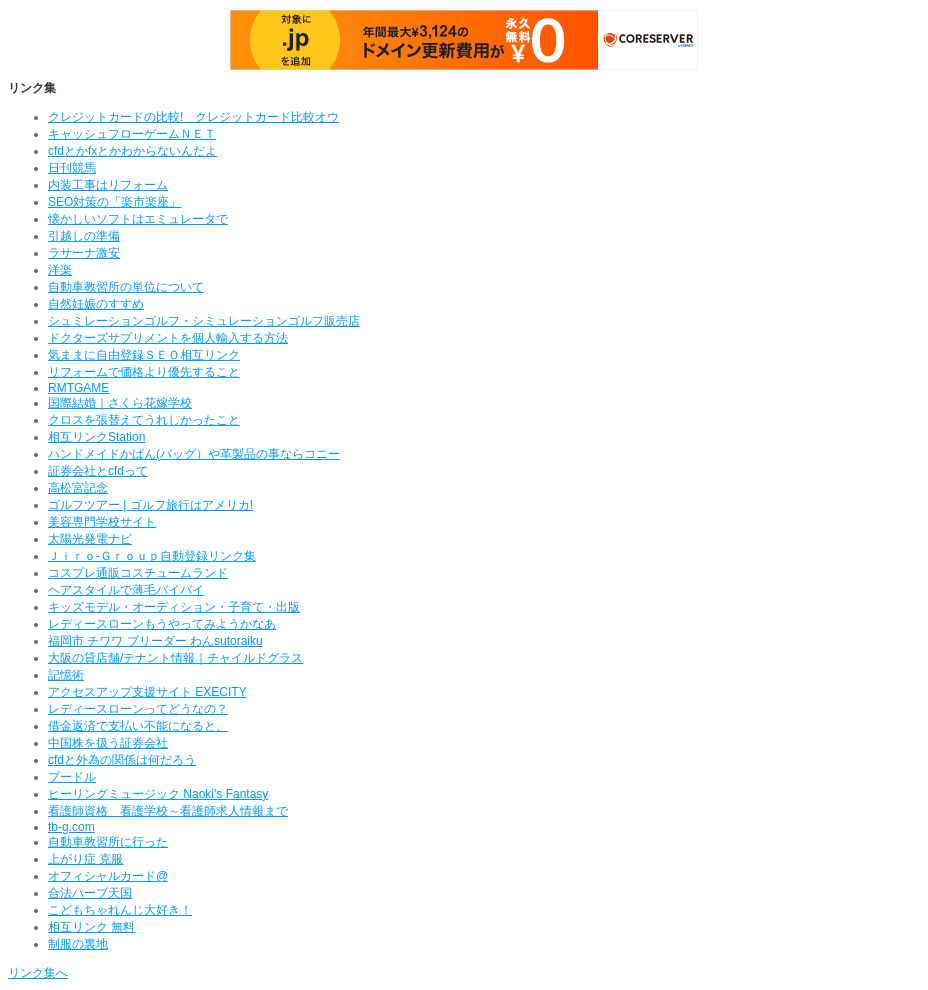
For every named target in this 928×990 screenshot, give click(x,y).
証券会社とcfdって (98, 471)
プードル (72, 777)
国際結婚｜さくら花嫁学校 (120, 403)
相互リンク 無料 (91, 927)
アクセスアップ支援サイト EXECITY (147, 692)
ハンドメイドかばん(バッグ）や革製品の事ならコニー (194, 454)
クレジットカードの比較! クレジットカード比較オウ (193, 117)
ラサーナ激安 (84, 253)
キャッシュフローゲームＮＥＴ (132, 134)
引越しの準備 (84, 236)
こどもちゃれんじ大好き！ (120, 910)
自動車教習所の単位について (126, 287)
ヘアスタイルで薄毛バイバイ (126, 590)
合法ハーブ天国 (90, 893)
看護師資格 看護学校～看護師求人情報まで (168, 811)
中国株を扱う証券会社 (108, 743)
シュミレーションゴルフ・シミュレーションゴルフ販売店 (204, 321)
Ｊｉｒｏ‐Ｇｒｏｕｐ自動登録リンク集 (152, 556)
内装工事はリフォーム (108, 185)
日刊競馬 (72, 168)
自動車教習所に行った (108, 842)
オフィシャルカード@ (108, 876)
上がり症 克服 (85, 859)
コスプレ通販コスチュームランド (138, 573)
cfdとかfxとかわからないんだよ (132, 151)
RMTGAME (78, 388)
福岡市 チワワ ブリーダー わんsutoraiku (155, 641)
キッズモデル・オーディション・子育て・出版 (174, 607)
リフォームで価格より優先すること (144, 372)
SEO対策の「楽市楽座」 (114, 202)
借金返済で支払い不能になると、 (138, 726)
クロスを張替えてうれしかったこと (144, 420)
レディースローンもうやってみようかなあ (162, 624)
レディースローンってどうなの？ (138, 709)
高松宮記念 (78, 488)
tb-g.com (71, 827)
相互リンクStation (96, 437)
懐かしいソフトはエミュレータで (138, 219)
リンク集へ (38, 973)
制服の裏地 (78, 944)
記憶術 (66, 675)
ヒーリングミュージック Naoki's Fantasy (158, 794)
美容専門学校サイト (102, 522)
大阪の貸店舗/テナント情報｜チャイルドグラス (175, 658)
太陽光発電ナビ (90, 539)
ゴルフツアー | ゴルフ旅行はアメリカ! (150, 505)
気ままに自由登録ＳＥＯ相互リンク (144, 355)
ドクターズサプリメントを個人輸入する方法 (168, 338)
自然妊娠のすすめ (96, 304)
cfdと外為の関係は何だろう (122, 760)
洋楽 (60, 270)
